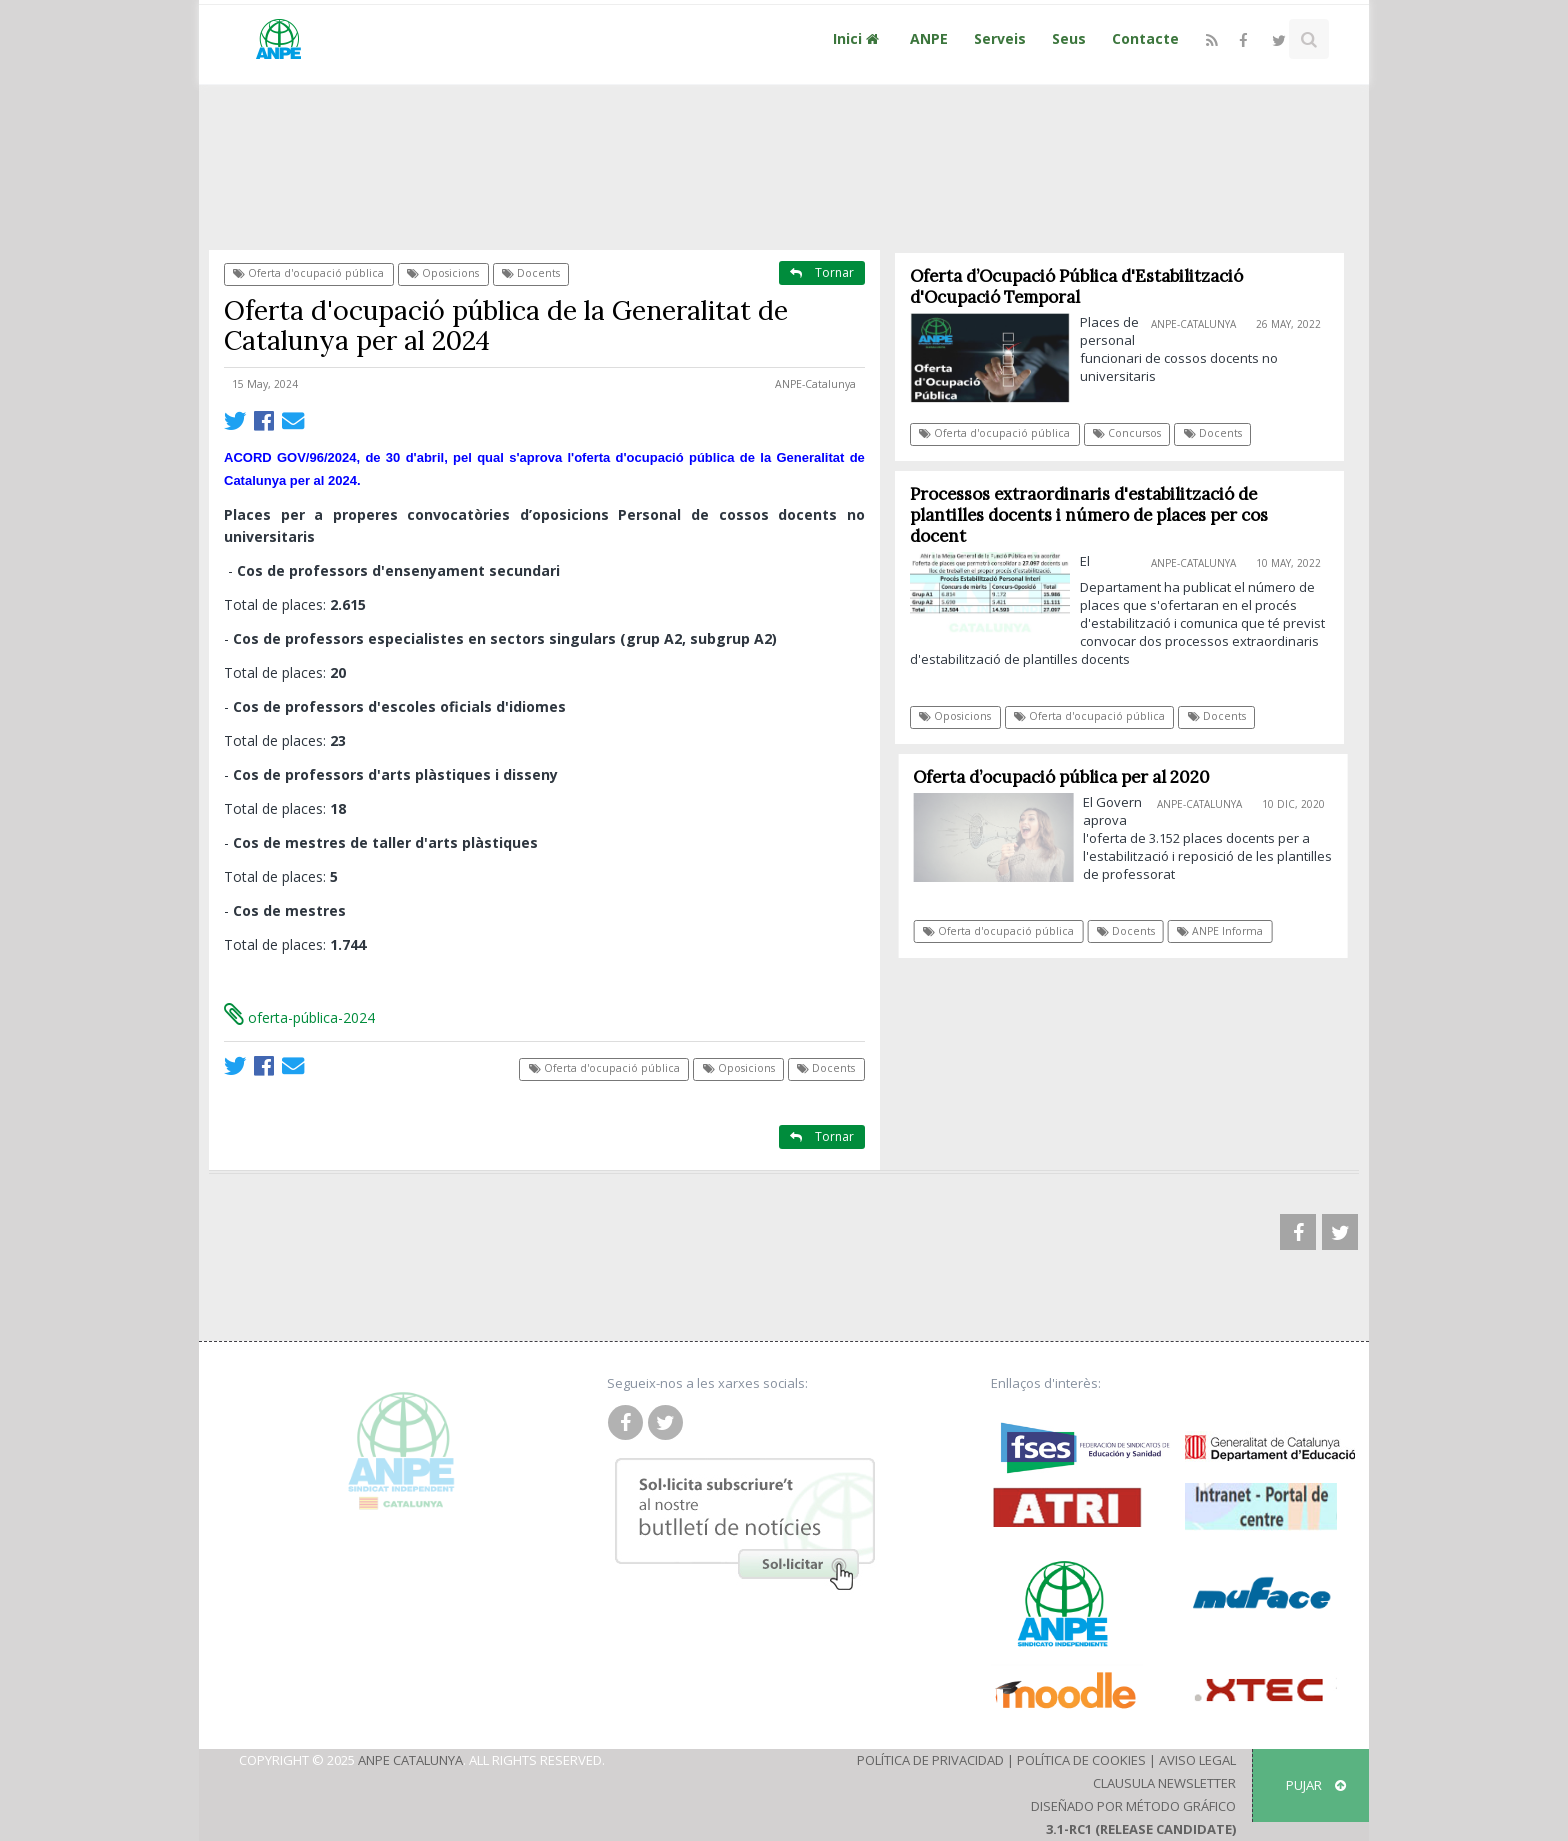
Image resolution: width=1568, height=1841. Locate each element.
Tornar (822, 272)
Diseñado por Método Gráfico (1133, 1806)
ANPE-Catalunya (815, 384)
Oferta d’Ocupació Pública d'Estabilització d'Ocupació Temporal (1076, 286)
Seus (1069, 38)
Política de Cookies (1081, 1760)
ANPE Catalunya (410, 1760)
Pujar (1316, 1785)
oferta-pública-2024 (299, 1017)
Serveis (1000, 38)
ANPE (929, 38)
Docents (531, 273)
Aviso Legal (1197, 1760)
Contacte (1145, 38)
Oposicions (443, 273)
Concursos (1128, 433)
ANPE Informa (1227, 931)
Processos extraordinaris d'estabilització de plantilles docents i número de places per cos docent (1089, 515)
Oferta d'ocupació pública (308, 273)
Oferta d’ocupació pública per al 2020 (1068, 777)
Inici (858, 38)
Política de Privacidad (930, 1760)
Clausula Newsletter (1164, 1783)
